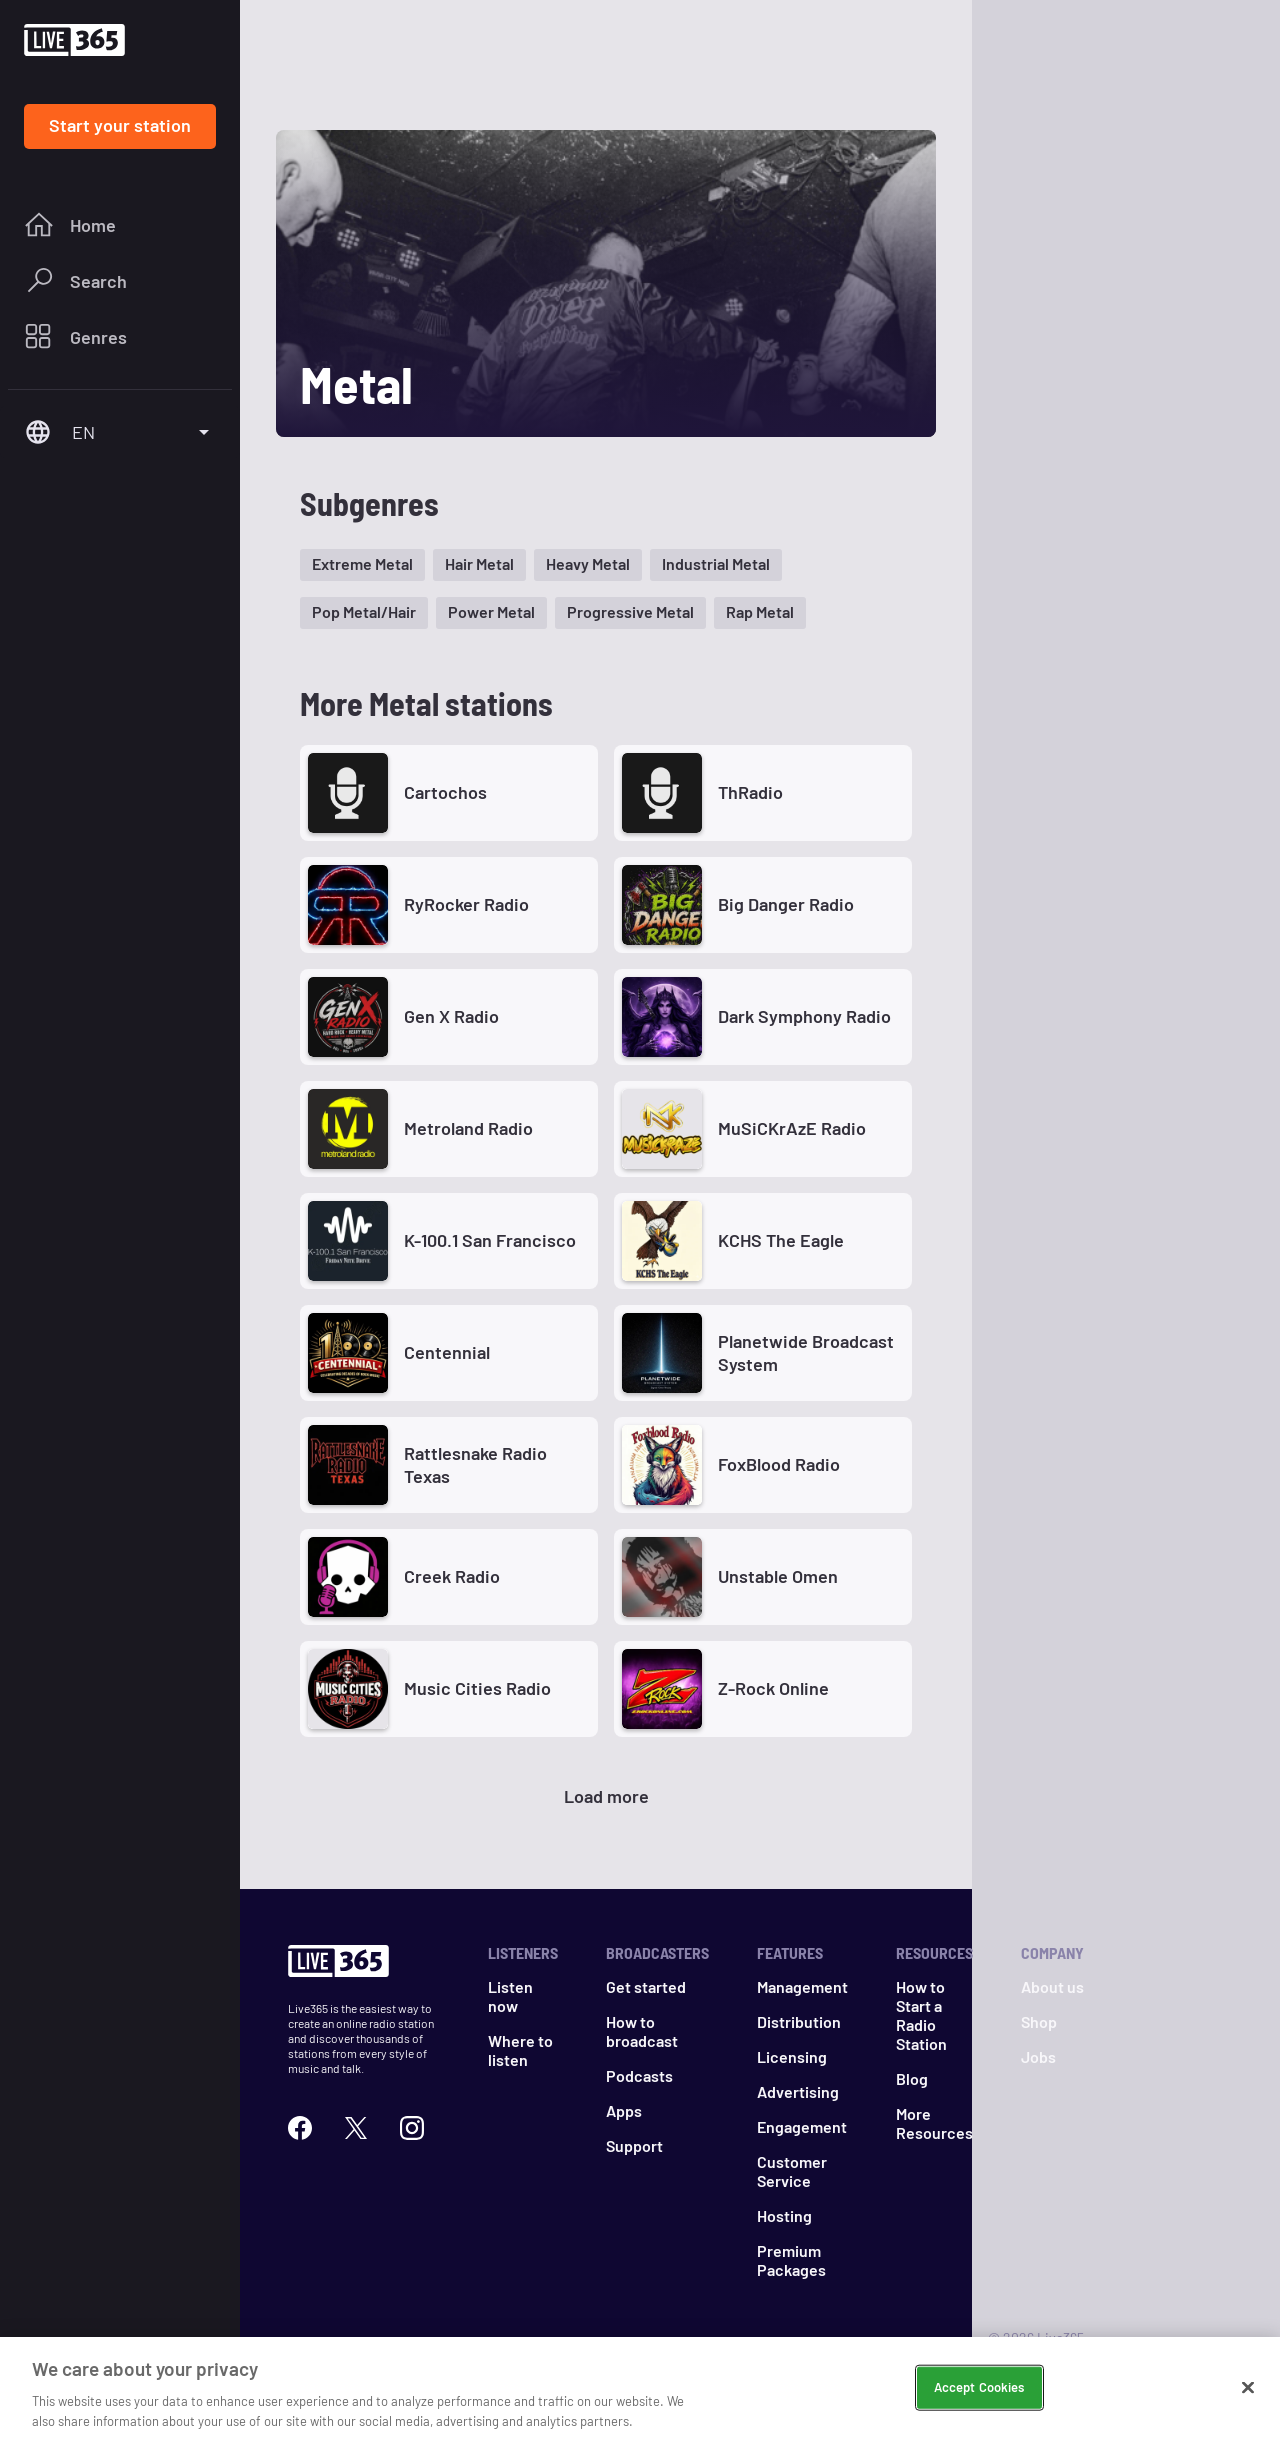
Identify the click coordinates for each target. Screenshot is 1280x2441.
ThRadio (750, 792)
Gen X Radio (451, 1016)
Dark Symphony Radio (804, 1016)
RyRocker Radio (466, 904)
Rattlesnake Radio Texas (475, 1464)
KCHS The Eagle (781, 1240)
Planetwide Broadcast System (806, 1352)
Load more (606, 1796)
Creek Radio (452, 1576)
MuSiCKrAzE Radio (792, 1128)
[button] (362, 565)
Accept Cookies (979, 2400)
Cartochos (445, 792)
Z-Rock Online (773, 1688)
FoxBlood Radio (779, 1464)
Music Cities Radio (477, 1688)
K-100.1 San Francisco (490, 1240)
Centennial (447, 1352)
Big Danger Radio (786, 904)
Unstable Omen (778, 1576)
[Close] (1248, 2400)
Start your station (120, 125)
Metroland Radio (468, 1128)
